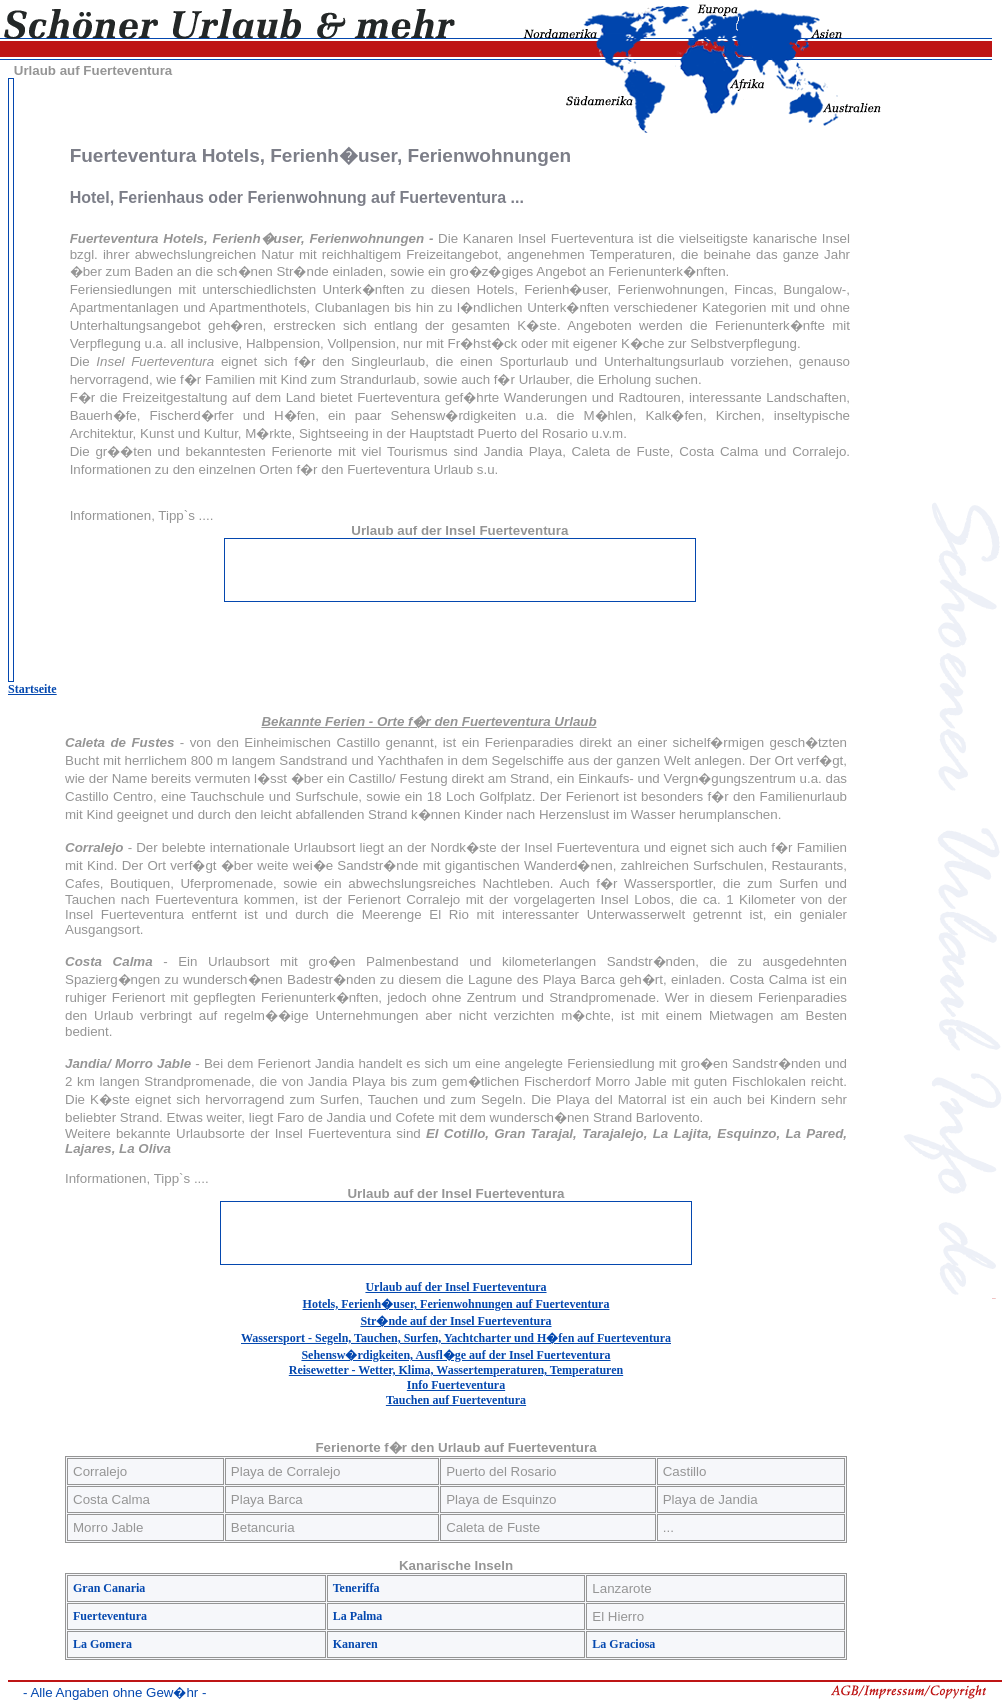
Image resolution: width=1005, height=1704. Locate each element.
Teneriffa (356, 1588)
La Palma (358, 1616)
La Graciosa (623, 1644)
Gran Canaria (109, 1588)
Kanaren (355, 1644)
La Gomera (102, 1644)
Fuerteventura (110, 1616)
